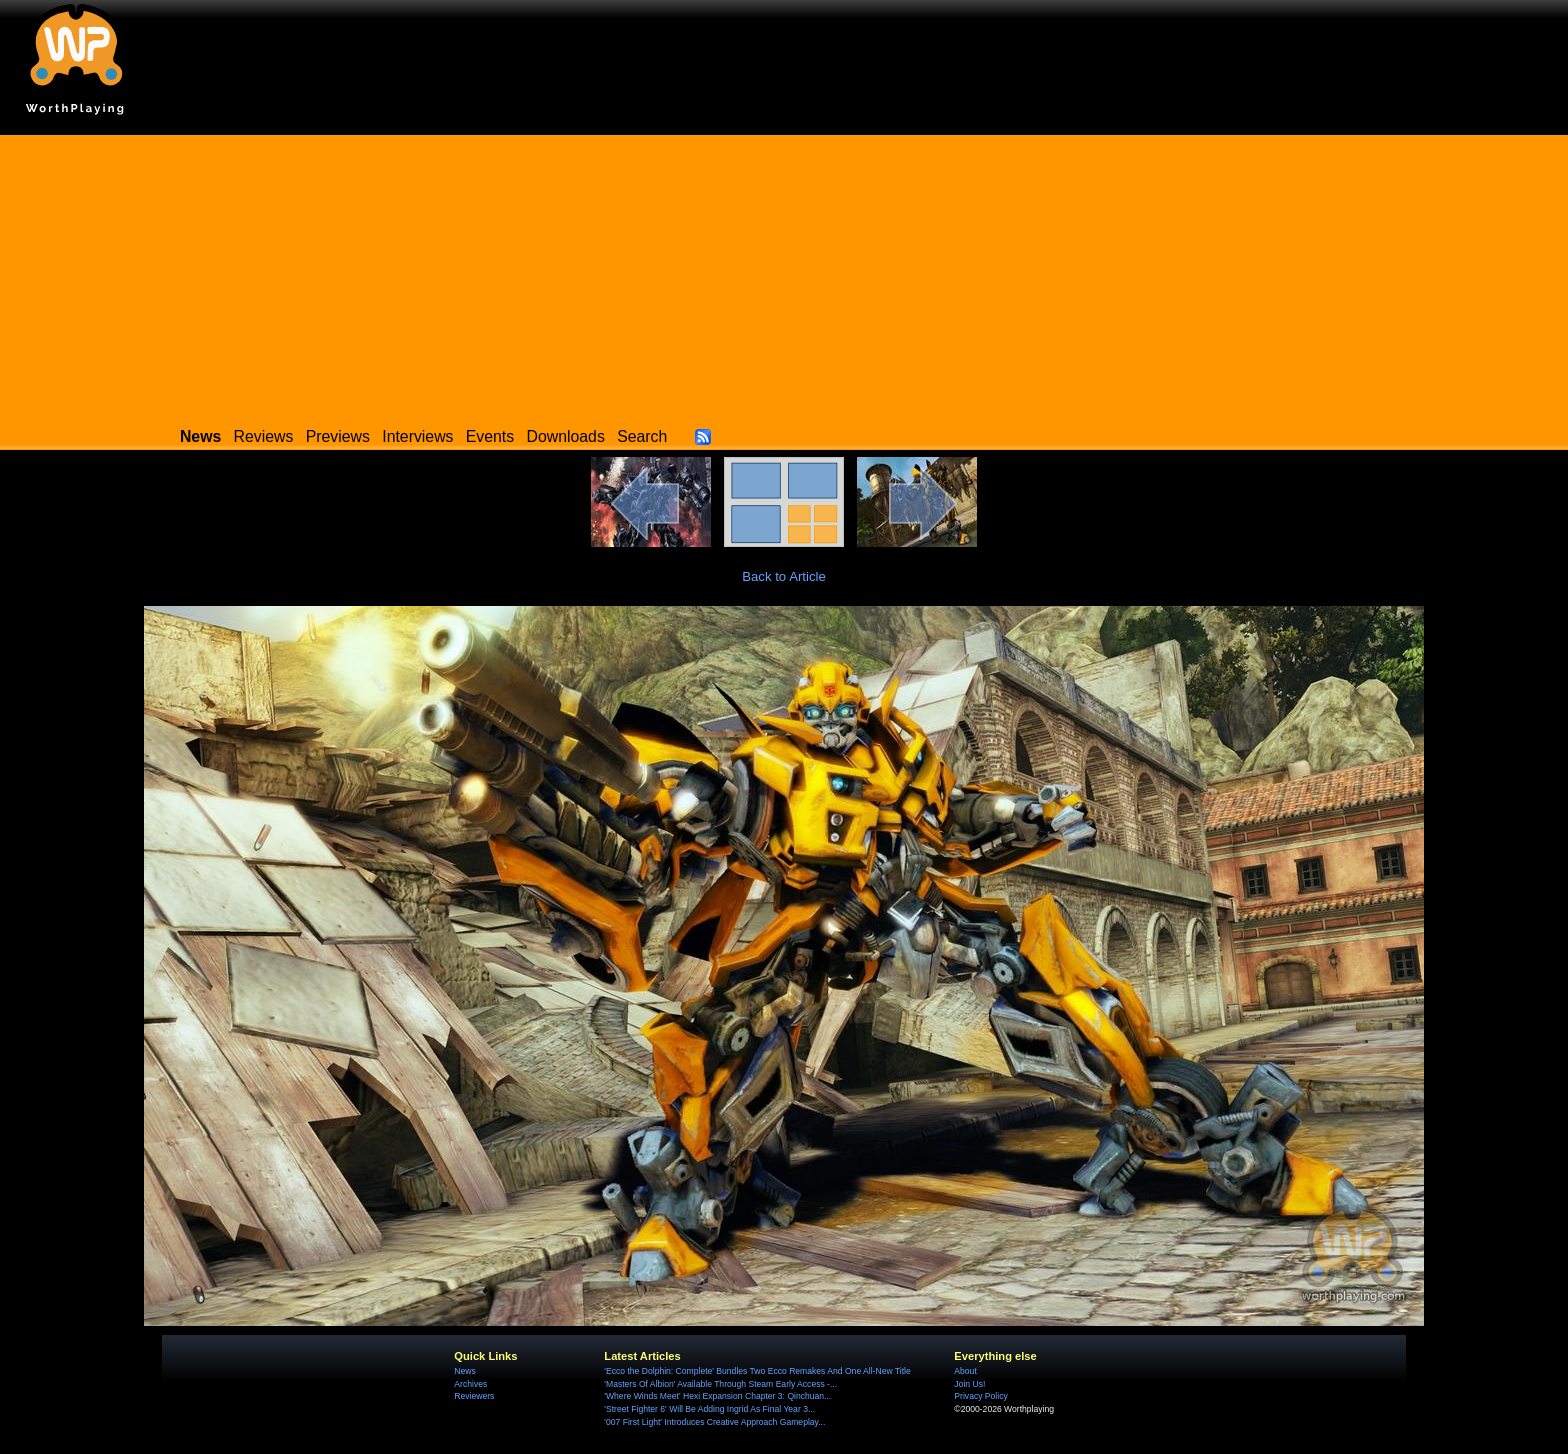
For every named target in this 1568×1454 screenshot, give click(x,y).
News (464, 1371)
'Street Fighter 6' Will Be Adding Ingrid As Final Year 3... (709, 1409)
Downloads (566, 436)
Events (490, 436)
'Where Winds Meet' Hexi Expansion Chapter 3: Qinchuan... (717, 1396)
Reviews (264, 436)
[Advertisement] (784, 275)
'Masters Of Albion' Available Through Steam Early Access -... (720, 1384)
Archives (470, 1384)
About (965, 1371)
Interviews (417, 436)
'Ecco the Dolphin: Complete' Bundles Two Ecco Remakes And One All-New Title (757, 1371)
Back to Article (784, 576)
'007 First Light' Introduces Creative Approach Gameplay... (714, 1422)
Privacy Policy (980, 1396)
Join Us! (969, 1384)
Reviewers (474, 1396)
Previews (338, 436)
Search (642, 436)
